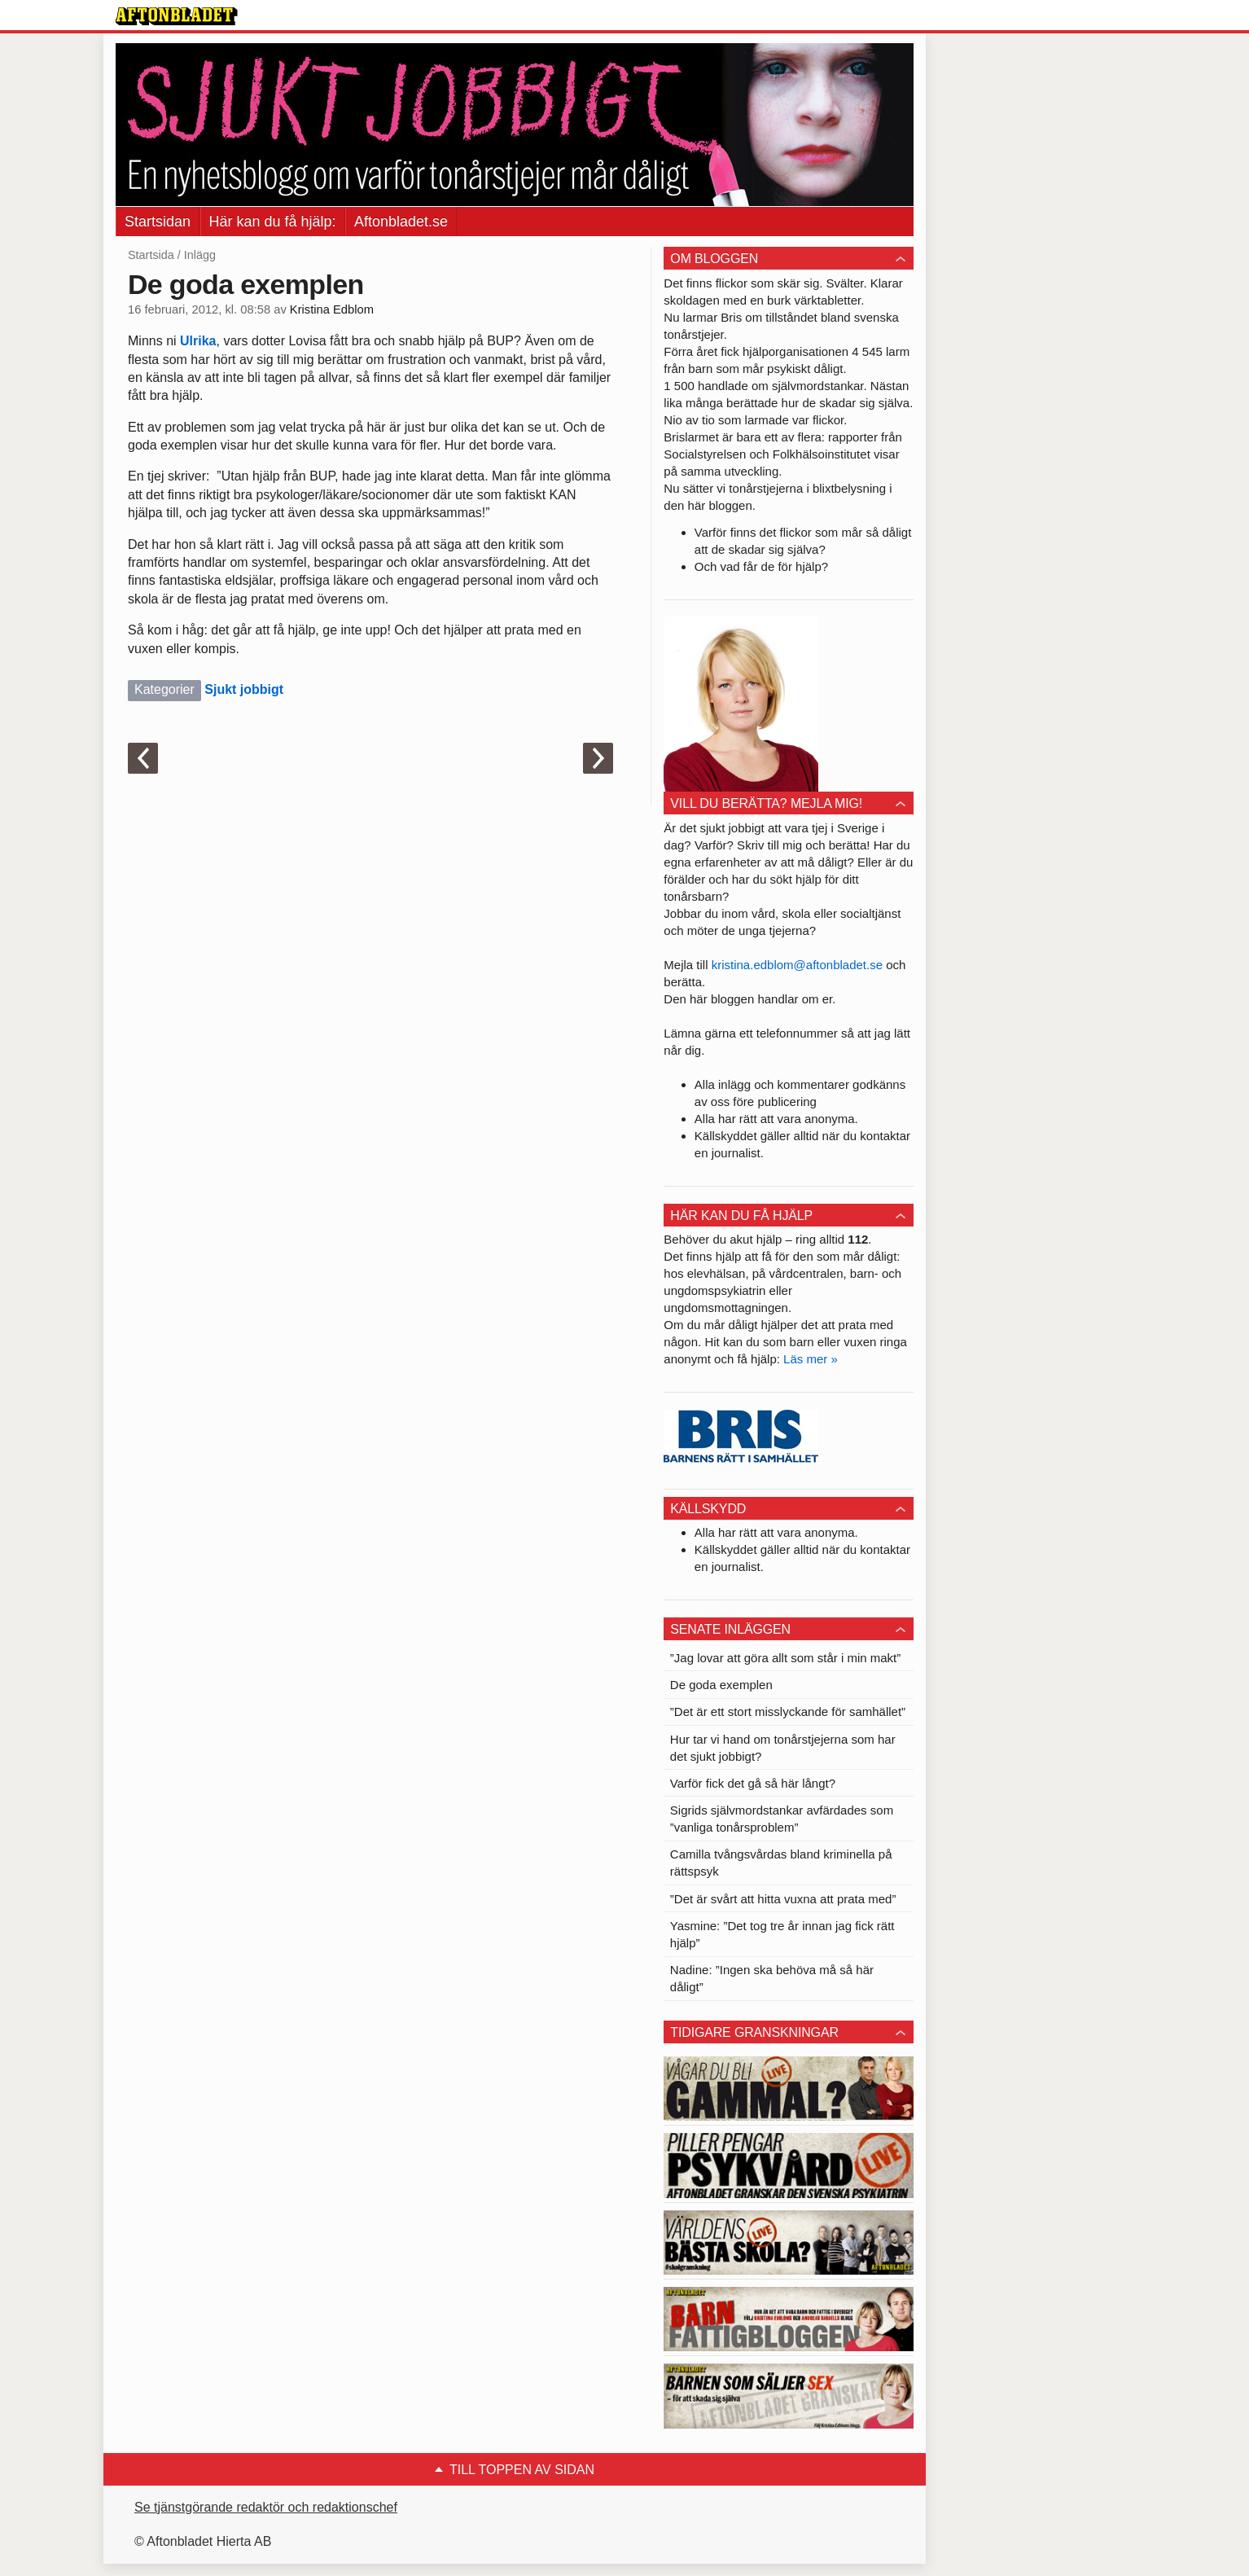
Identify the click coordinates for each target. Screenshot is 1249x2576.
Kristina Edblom (332, 309)
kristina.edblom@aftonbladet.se (797, 965)
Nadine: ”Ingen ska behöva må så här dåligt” (772, 1978)
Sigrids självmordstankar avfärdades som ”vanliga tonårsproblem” (781, 1818)
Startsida (151, 254)
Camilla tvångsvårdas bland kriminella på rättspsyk (781, 1862)
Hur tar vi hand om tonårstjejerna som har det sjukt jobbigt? (783, 1747)
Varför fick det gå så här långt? (752, 1783)
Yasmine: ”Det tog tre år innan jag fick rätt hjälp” (782, 1934)
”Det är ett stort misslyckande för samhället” (787, 1711)
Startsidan (158, 221)
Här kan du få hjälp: (272, 221)
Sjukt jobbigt (243, 689)
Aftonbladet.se (401, 221)
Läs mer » (810, 1359)
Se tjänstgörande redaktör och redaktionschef (265, 2507)
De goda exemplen (721, 1685)
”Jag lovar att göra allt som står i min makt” (785, 1658)
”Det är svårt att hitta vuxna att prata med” (783, 1899)
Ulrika (198, 341)
